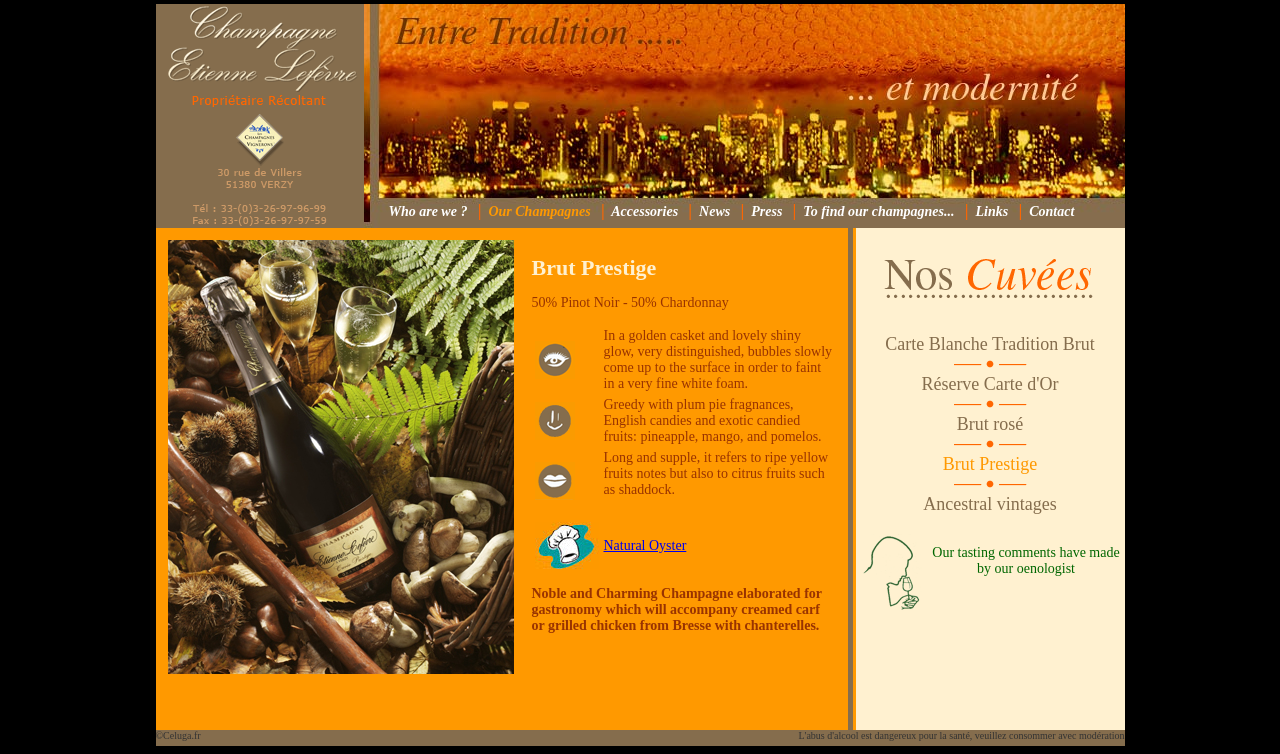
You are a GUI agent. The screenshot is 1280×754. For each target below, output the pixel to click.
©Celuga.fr (178, 735)
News (714, 211)
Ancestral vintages (989, 504)
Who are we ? (427, 211)
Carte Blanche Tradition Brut (989, 344)
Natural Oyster (645, 545)
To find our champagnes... (878, 211)
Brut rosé (990, 424)
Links (992, 211)
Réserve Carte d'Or (989, 384)
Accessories (644, 211)
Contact (1051, 211)
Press (766, 211)
